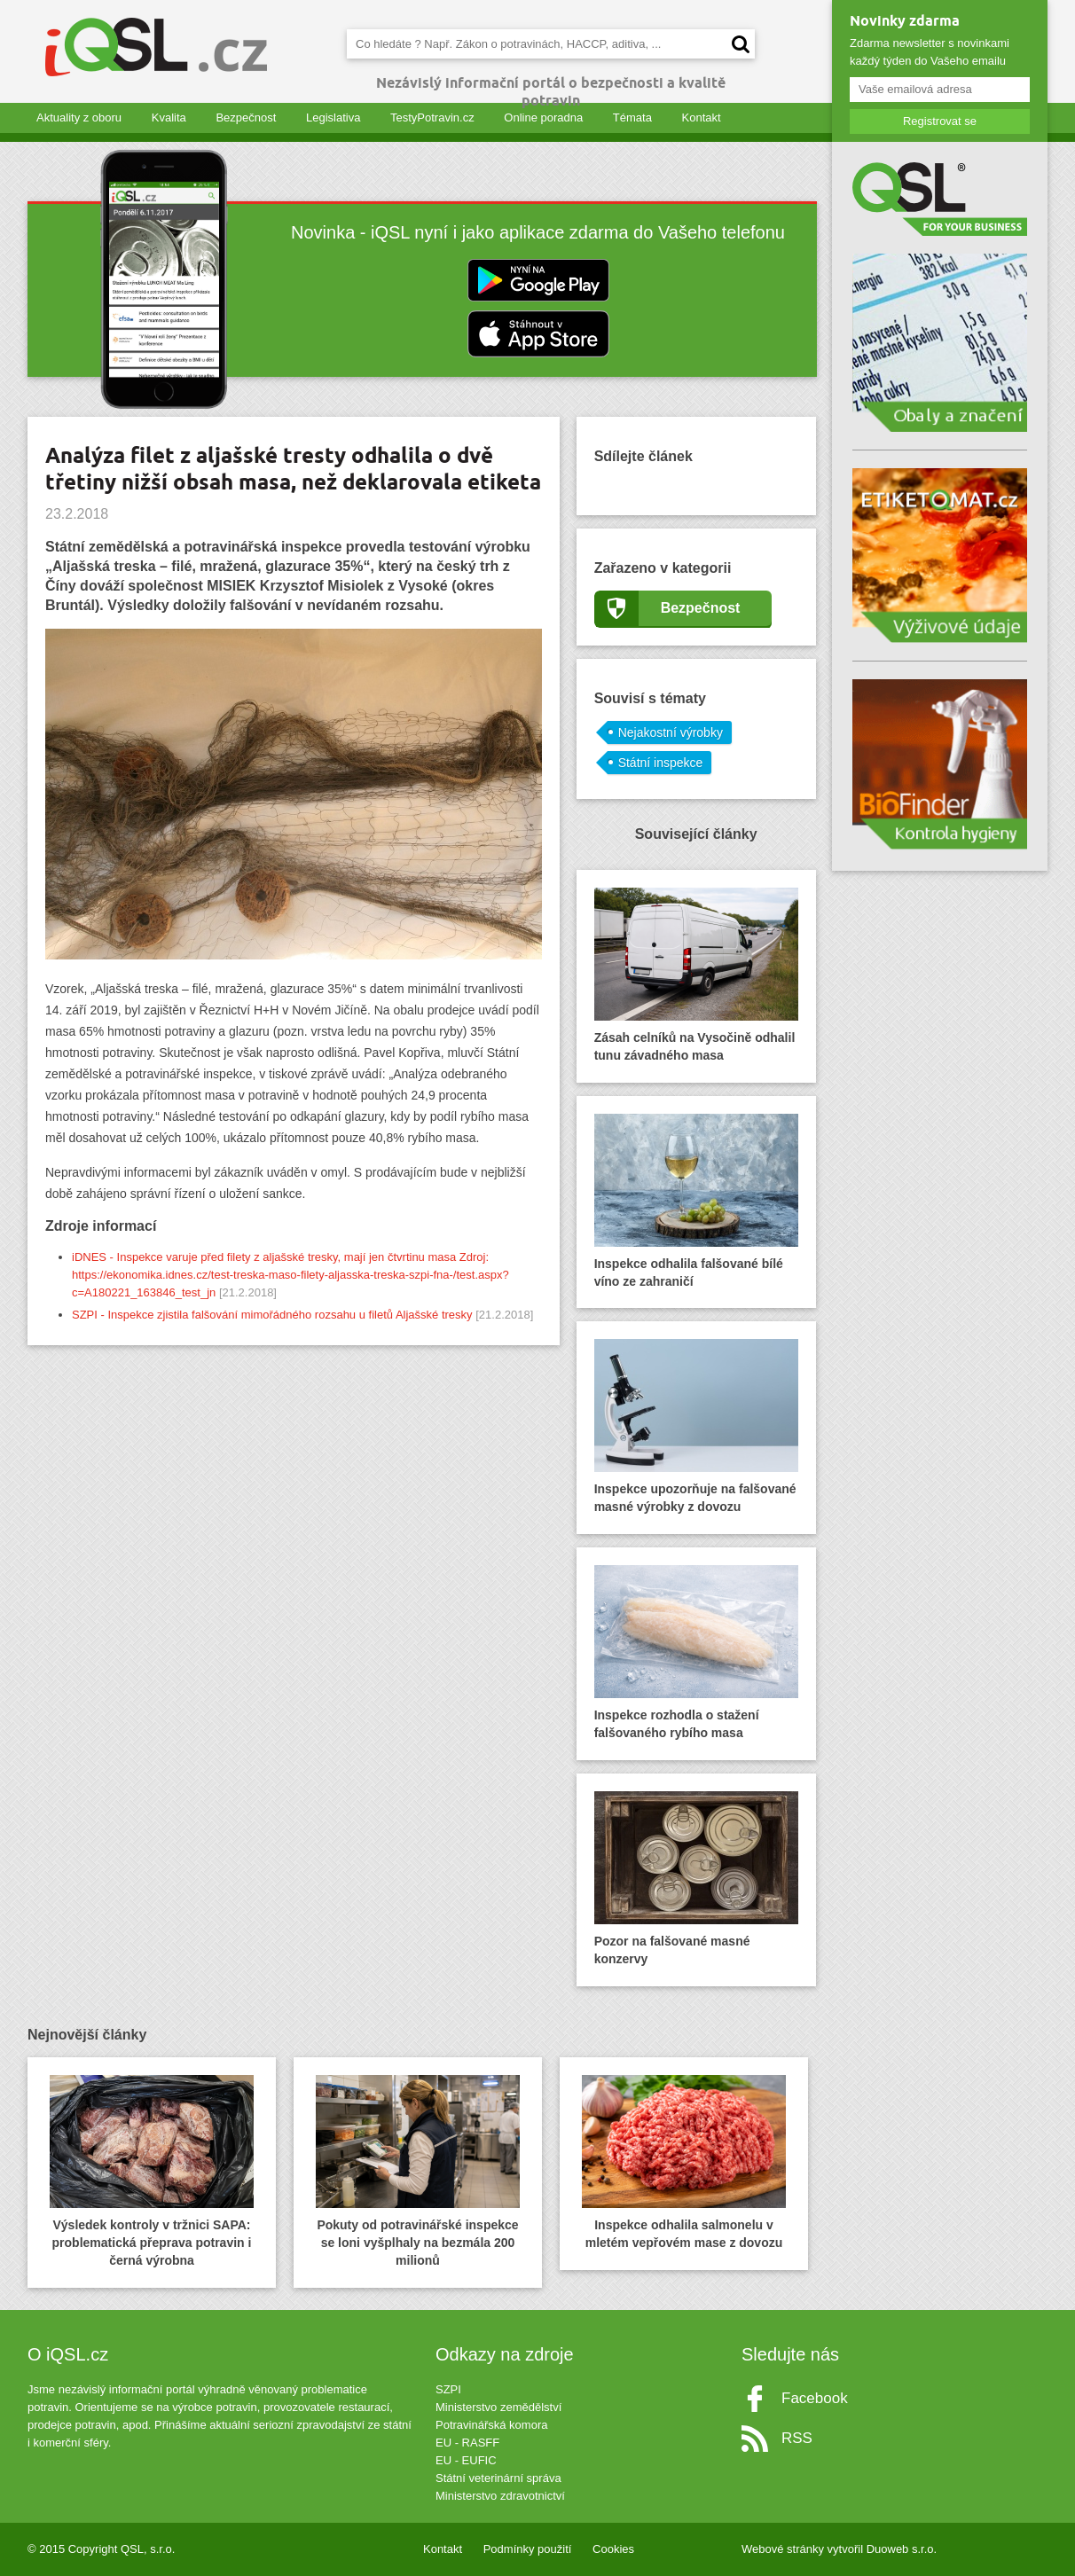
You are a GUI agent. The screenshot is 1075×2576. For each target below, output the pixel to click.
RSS (796, 2438)
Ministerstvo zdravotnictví (500, 2495)
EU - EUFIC (466, 2460)
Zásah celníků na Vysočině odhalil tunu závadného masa (696, 975)
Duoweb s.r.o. (902, 2549)
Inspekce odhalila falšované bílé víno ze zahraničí (696, 1201)
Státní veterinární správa (498, 2478)
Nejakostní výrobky (670, 732)
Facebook (814, 2398)
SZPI (448, 2389)
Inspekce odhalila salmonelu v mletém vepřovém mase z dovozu (684, 2162)
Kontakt (701, 117)
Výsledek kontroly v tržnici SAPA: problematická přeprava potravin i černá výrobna (152, 2171)
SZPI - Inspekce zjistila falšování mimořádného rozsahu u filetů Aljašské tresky (272, 1314)
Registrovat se (940, 121)
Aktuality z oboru (79, 117)
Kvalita (169, 117)
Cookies (613, 2549)
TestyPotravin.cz (432, 117)
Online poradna (543, 117)
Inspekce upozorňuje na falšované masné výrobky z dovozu (696, 1426)
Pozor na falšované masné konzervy (696, 1878)
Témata (632, 117)
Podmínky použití (527, 2549)
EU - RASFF (467, 2442)
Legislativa (333, 117)
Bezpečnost (246, 117)
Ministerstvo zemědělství (498, 2407)
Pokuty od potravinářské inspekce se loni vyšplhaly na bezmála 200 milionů (418, 2171)
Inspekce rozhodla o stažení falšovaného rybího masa (696, 1652)
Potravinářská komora (491, 2424)
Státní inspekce (660, 763)
